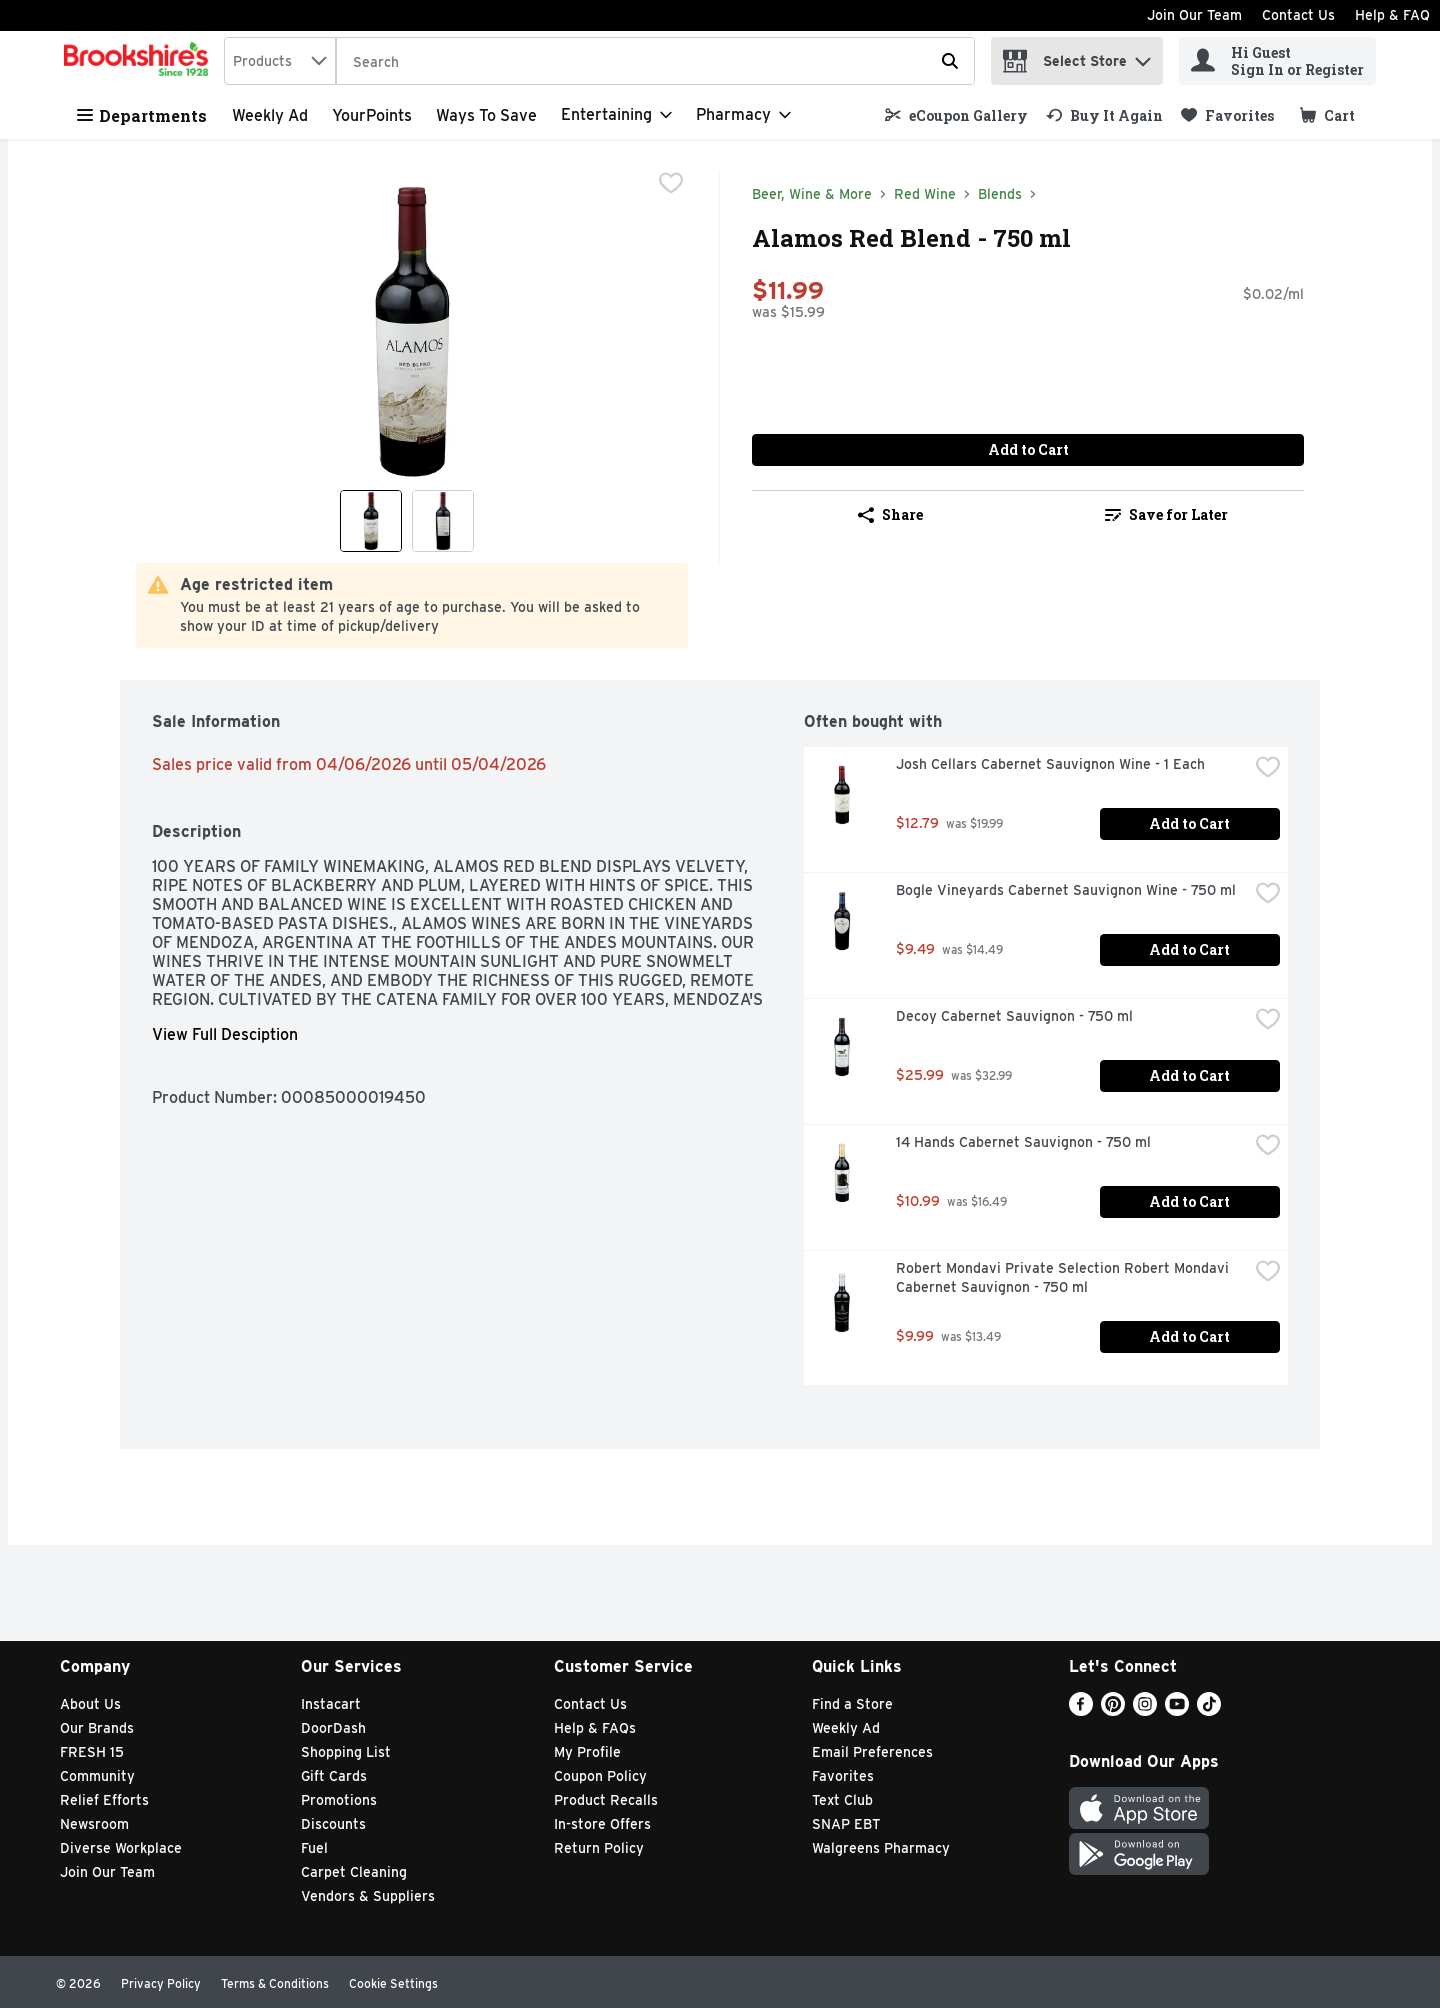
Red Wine (925, 194)
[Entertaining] (616, 115)
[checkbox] (671, 185)
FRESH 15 (92, 1752)
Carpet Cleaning (354, 1872)
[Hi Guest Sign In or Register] (1277, 61)
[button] (1143, 56)
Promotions (339, 1800)
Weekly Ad (270, 115)
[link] (956, 115)
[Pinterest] (1113, 1710)
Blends (1000, 194)
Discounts (333, 1824)
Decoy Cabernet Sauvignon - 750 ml (1014, 1016)
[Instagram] (1145, 1710)
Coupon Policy (600, 1776)
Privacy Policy (161, 1983)
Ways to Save (486, 115)
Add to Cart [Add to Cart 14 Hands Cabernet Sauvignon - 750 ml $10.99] (1189, 1201)
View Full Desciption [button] (225, 1034)
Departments (142, 115)
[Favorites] (1227, 115)
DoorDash (333, 1728)
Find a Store (852, 1704)
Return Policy (599, 1848)
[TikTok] (1209, 1710)
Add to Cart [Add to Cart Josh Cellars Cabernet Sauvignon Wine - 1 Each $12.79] (1189, 823)
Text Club (842, 1800)
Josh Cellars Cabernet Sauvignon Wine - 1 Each (1050, 764)
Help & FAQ (1392, 15)
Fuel (314, 1848)
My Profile (587, 1752)
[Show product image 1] (371, 521)
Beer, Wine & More (812, 194)
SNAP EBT (846, 1824)
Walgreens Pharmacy (881, 1848)
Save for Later (1166, 514)
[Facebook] (1081, 1710)
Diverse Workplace (121, 1848)
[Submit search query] (950, 61)
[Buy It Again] (1104, 115)
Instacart (331, 1704)
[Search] (655, 62)
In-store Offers (602, 1824)
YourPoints (372, 115)
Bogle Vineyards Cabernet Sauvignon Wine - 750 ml (1066, 890)
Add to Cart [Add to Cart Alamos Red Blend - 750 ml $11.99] (1028, 449)
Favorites (843, 1776)
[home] (140, 61)
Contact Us (1298, 15)
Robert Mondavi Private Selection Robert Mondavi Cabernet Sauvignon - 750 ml (1064, 1277)
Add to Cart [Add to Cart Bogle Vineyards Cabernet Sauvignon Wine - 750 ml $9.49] (1189, 949)
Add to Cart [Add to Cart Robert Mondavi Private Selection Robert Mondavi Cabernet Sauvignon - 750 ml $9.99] (1189, 1336)
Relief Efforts (104, 1800)
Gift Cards (334, 1776)
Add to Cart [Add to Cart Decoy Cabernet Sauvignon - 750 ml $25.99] (1189, 1075)
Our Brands (97, 1728)
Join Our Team (1194, 15)
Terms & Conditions (275, 1983)
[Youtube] (1177, 1710)
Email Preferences (872, 1752)
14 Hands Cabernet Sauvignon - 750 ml (1023, 1142)
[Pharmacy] (743, 115)
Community (97, 1776)
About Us (90, 1704)
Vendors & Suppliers (368, 1896)
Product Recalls (606, 1800)
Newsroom (94, 1824)
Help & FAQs (595, 1728)
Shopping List (346, 1752)
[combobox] (280, 61)
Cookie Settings (393, 1983)
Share (890, 514)
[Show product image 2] (443, 521)
